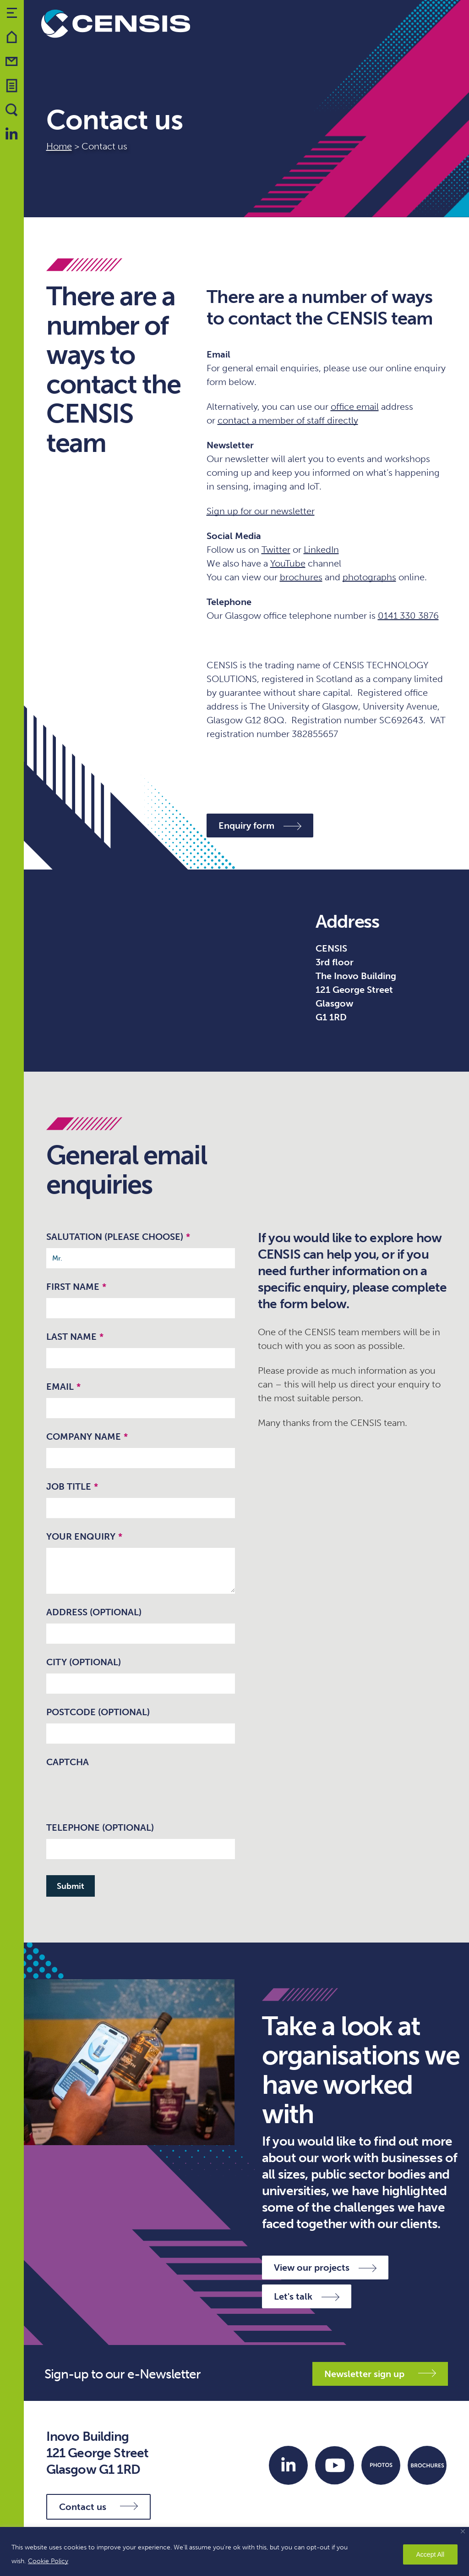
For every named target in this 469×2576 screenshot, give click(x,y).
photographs (369, 577)
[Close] (463, 2531)
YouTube (287, 563)
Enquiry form (259, 825)
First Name (76, 1286)
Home (59, 146)
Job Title (72, 1486)
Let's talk (306, 2296)
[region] (234, 2551)
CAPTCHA (67, 1761)
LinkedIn (321, 549)
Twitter (276, 549)
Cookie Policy (48, 2561)
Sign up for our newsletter (261, 511)
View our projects (325, 2267)
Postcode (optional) (98, 1711)
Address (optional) (94, 1612)
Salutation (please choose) (118, 1236)
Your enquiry (84, 1536)
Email (63, 1386)
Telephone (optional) (100, 1827)
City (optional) (83, 1662)
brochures (301, 577)
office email (355, 406)
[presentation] (115, 1791)
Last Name (75, 1336)
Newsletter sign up (380, 2373)
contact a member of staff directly (288, 420)
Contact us (98, 2506)
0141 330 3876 (408, 615)
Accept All (430, 2554)
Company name (87, 1436)
